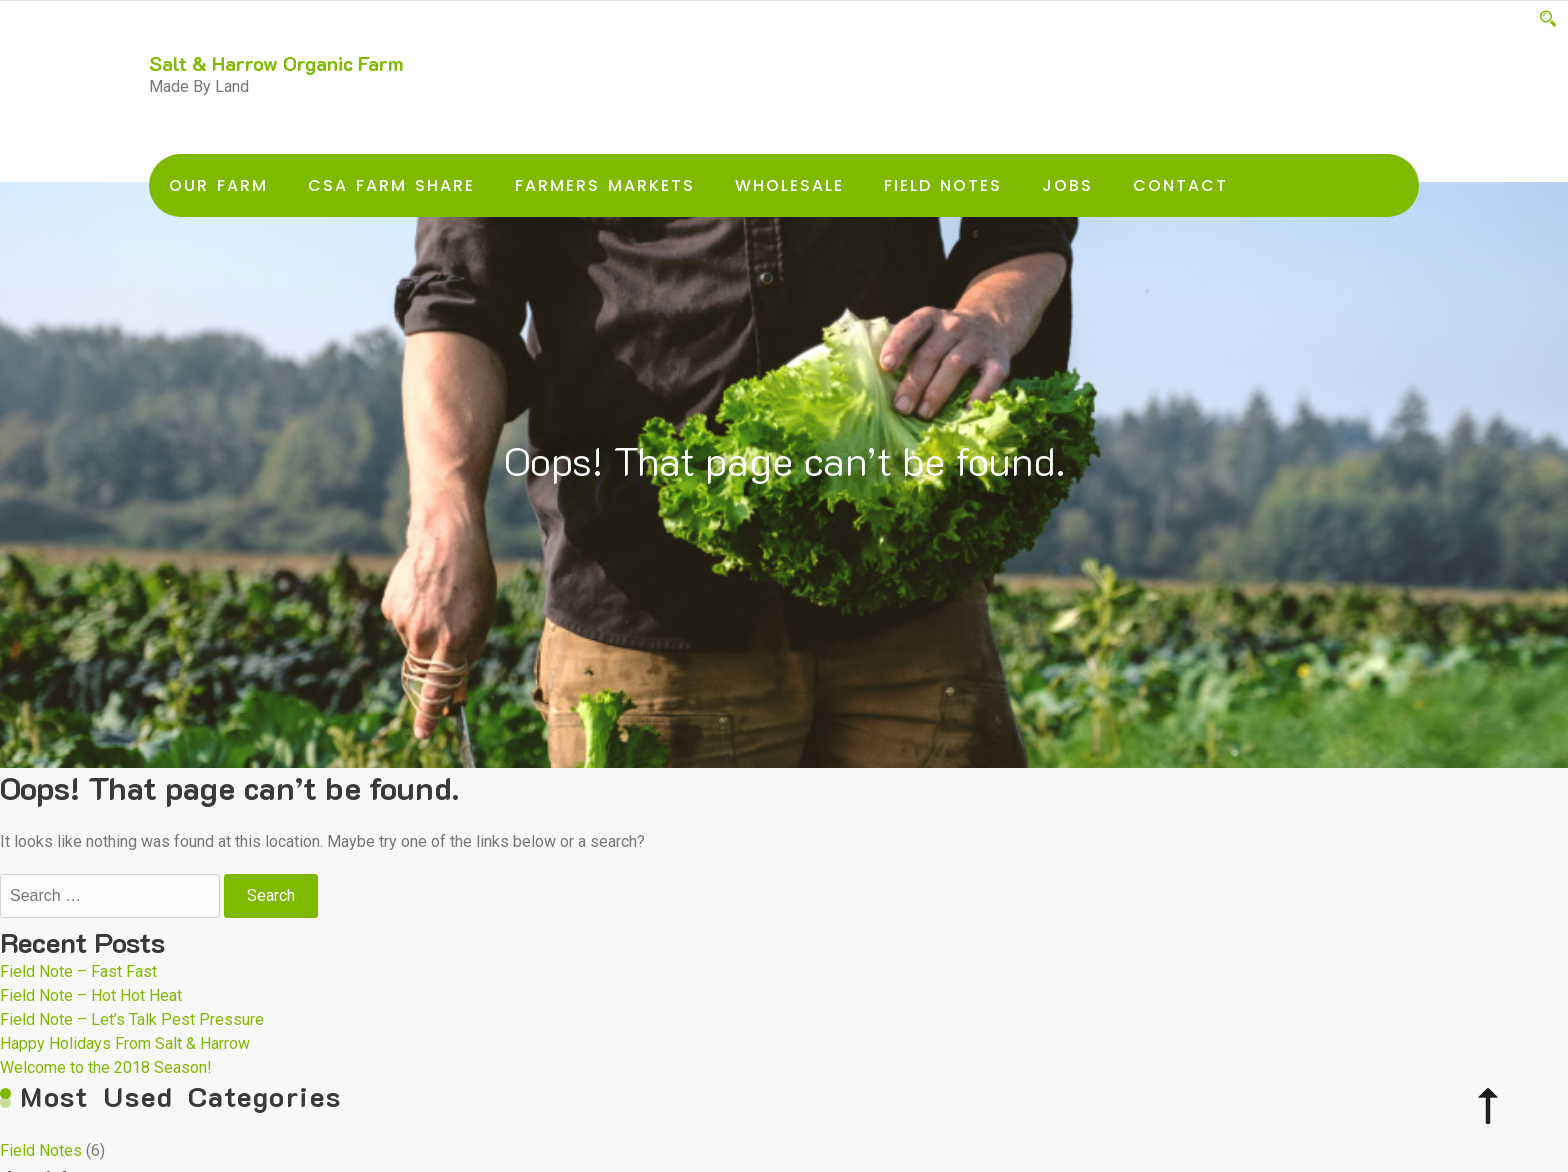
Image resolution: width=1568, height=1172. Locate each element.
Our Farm (218, 185)
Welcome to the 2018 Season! (106, 1067)
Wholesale (789, 185)
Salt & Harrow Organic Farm (276, 63)
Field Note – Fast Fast (78, 971)
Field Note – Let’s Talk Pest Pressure (132, 1019)
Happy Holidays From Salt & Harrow (125, 1043)
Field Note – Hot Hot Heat (91, 995)
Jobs (1067, 185)
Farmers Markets (605, 185)
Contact (1180, 185)
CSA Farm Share (391, 185)
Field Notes (943, 185)
